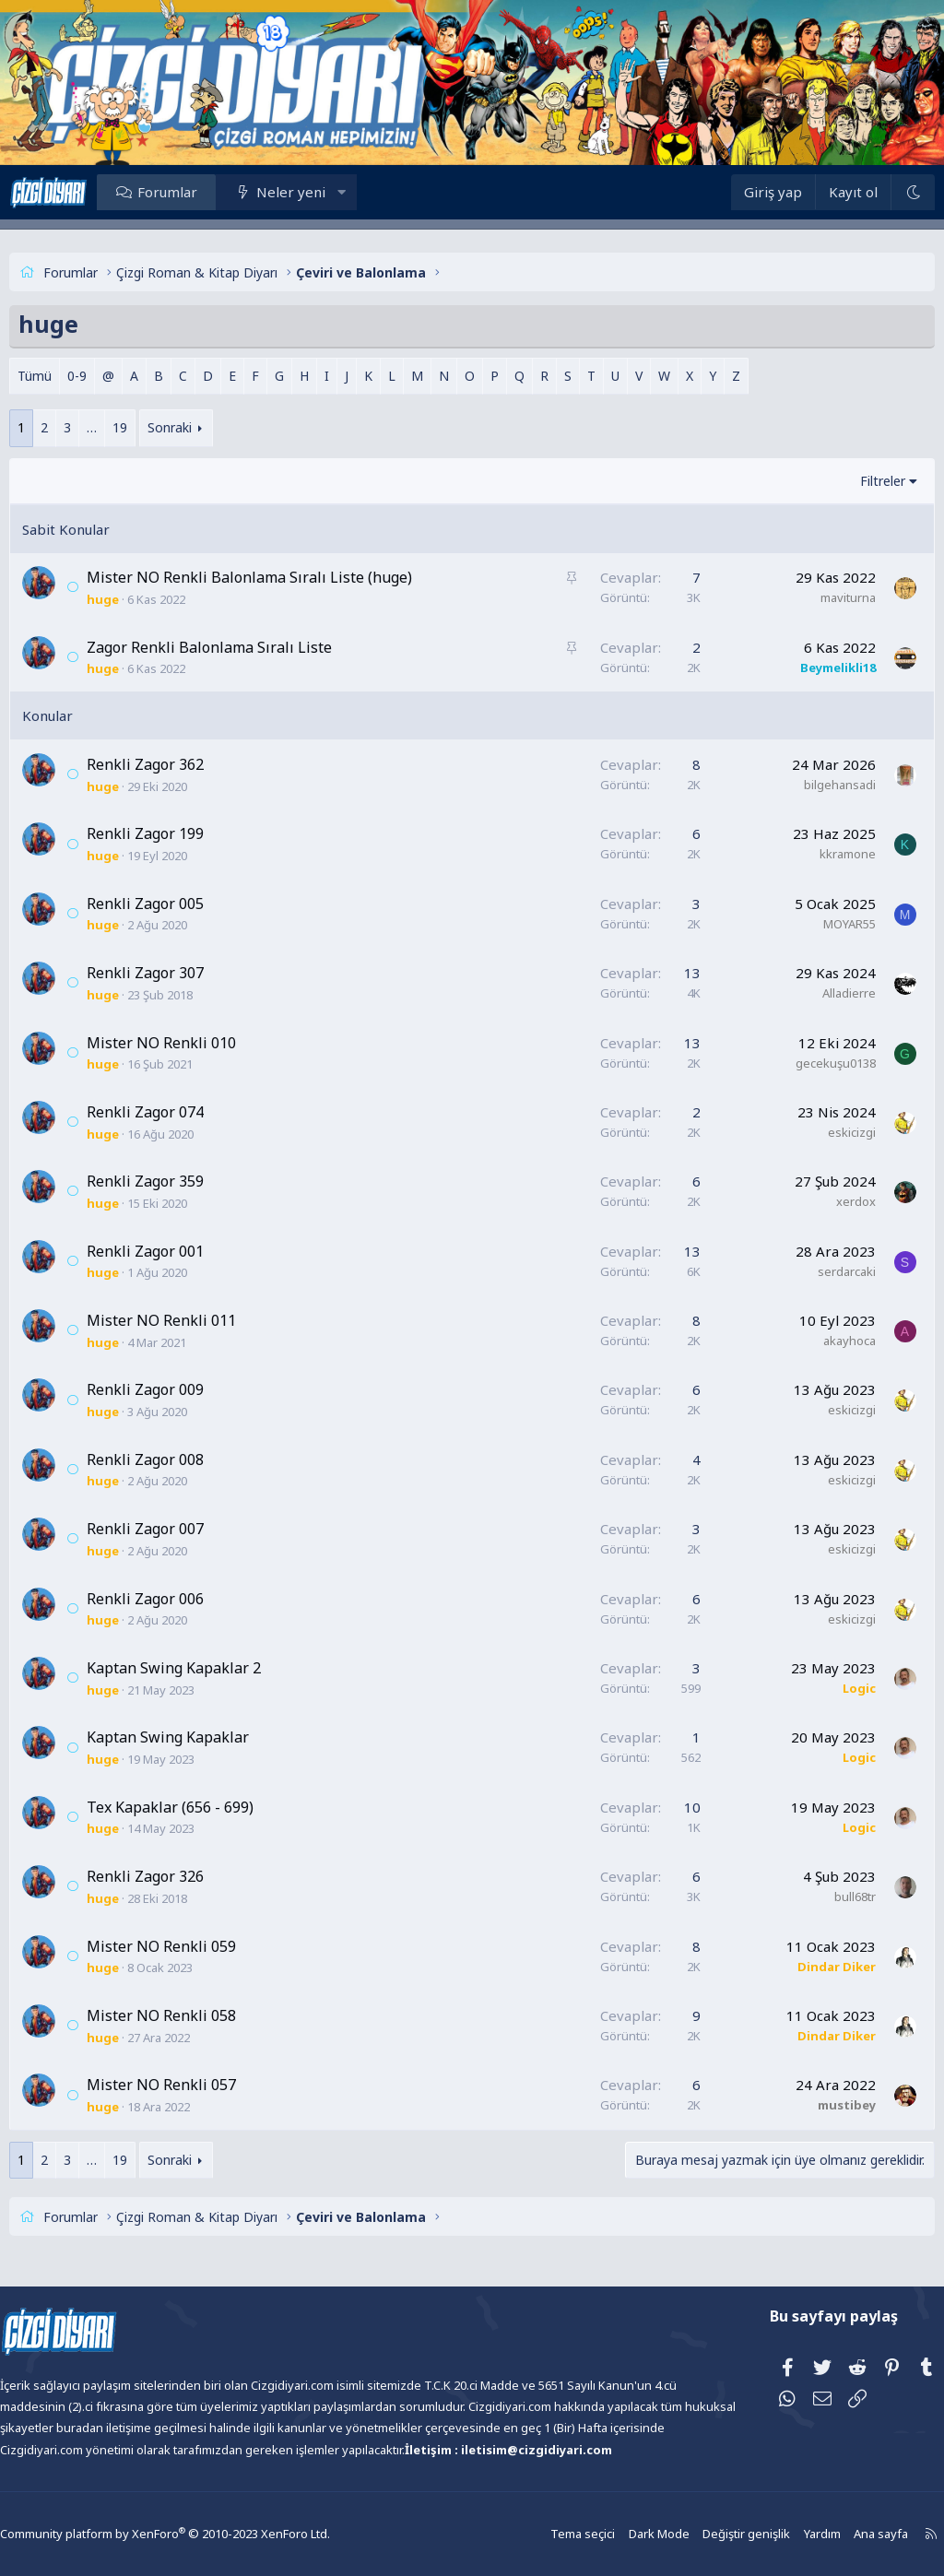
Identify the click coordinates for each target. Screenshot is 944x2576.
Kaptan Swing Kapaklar (201, 1737)
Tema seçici (548, 2534)
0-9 (110, 375)
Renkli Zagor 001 (178, 1251)
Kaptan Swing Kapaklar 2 (207, 1668)
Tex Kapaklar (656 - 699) (203, 1807)
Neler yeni (324, 192)
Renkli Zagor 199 (178, 833)
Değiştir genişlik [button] (705, 2534)
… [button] (125, 427)
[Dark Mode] (879, 192)
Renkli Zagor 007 (178, 1528)
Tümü (68, 375)
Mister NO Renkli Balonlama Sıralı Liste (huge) (282, 577)
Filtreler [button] (849, 481)
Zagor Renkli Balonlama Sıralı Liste (242, 647)
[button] (374, 191)
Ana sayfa (835, 2534)
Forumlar (200, 192)
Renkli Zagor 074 (178, 1112)
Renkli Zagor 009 (178, 1389)
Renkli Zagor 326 (178, 1876)
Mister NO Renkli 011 (194, 1320)
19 (153, 427)
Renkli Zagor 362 (178, 764)
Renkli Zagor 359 (178, 1181)
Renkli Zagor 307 (178, 973)
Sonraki (203, 427)
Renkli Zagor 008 (178, 1459)
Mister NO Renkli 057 (194, 2084)
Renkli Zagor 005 (178, 903)
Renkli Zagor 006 (178, 1599)
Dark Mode (621, 2534)
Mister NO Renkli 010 (194, 1043)
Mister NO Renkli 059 (194, 1946)
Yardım (778, 2534)
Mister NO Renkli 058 (194, 2015)
